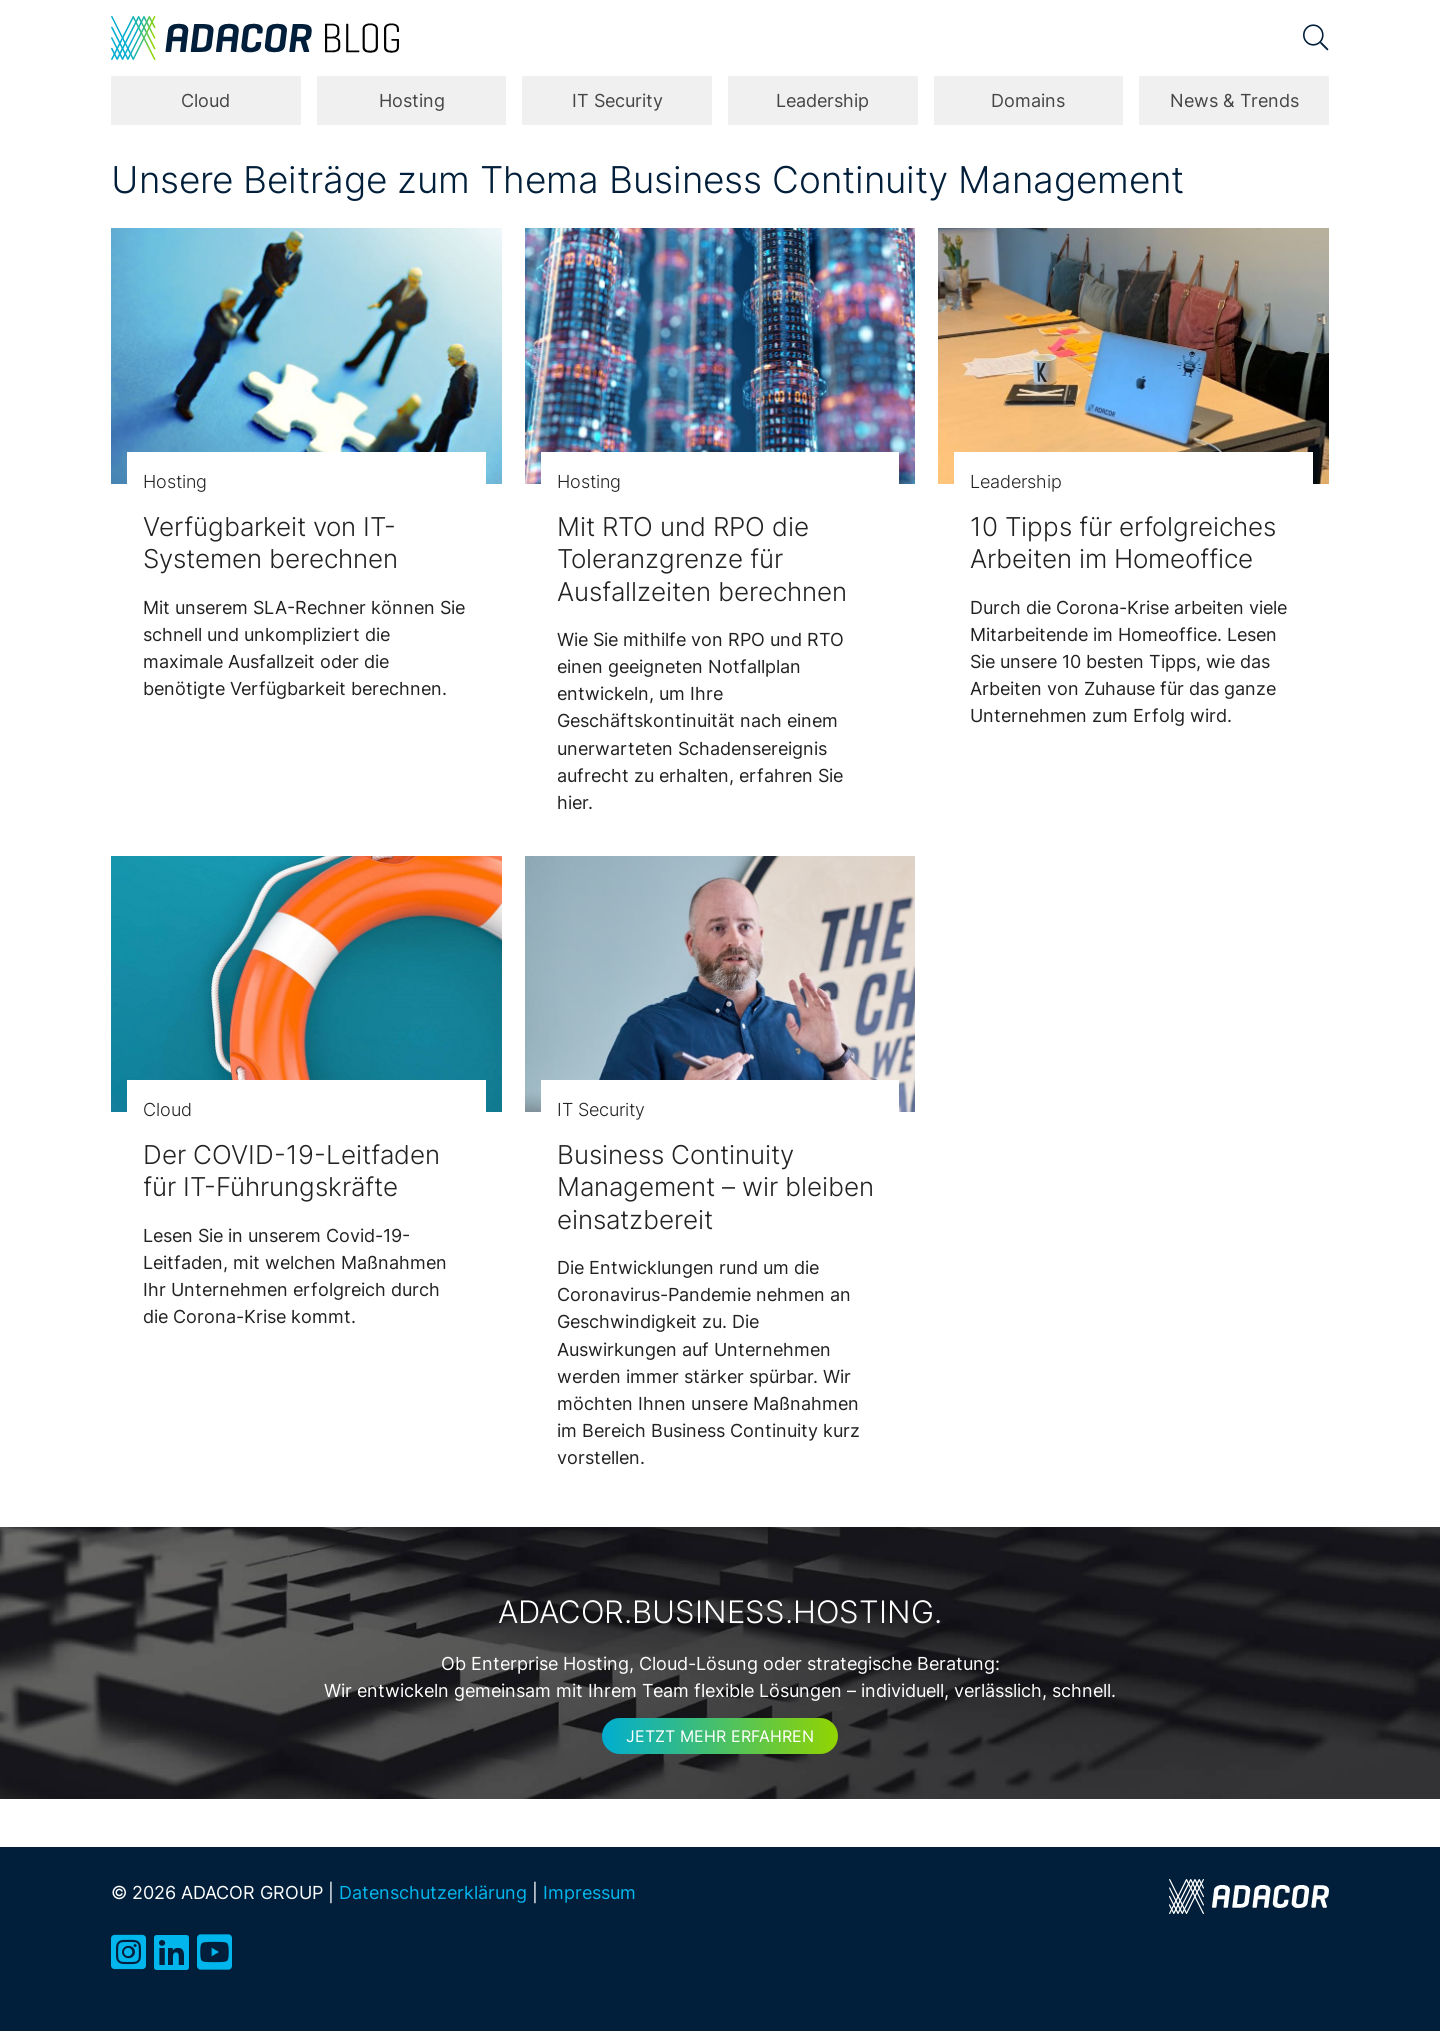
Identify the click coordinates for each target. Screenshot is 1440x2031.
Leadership (822, 100)
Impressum (589, 1892)
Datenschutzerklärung (433, 1892)
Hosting (412, 100)
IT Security (617, 100)
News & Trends (1234, 100)
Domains (1028, 100)
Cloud (205, 100)
